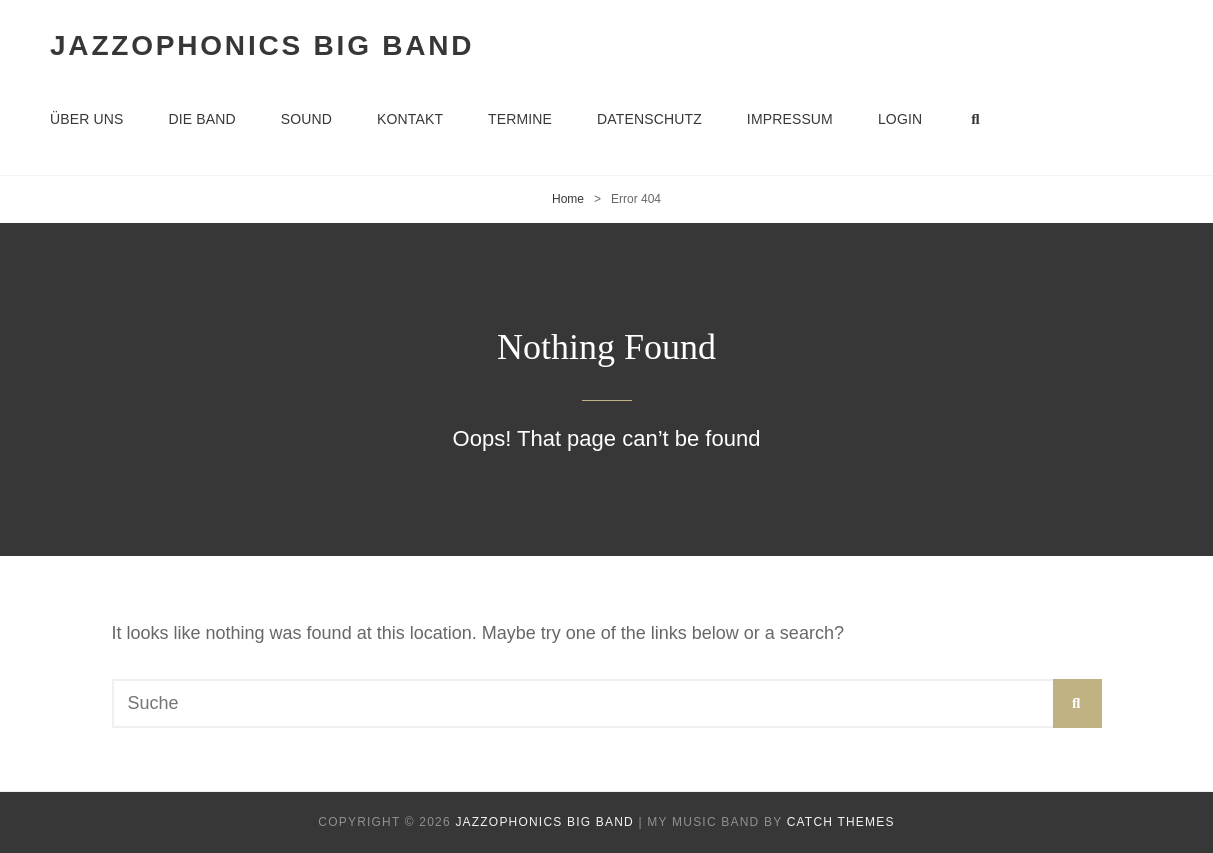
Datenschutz (649, 119)
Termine (520, 119)
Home (568, 199)
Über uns (86, 119)
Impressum (790, 119)
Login (900, 119)
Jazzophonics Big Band (262, 45)
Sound (306, 119)
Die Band (201, 119)
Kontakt (410, 119)
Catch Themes (841, 822)
